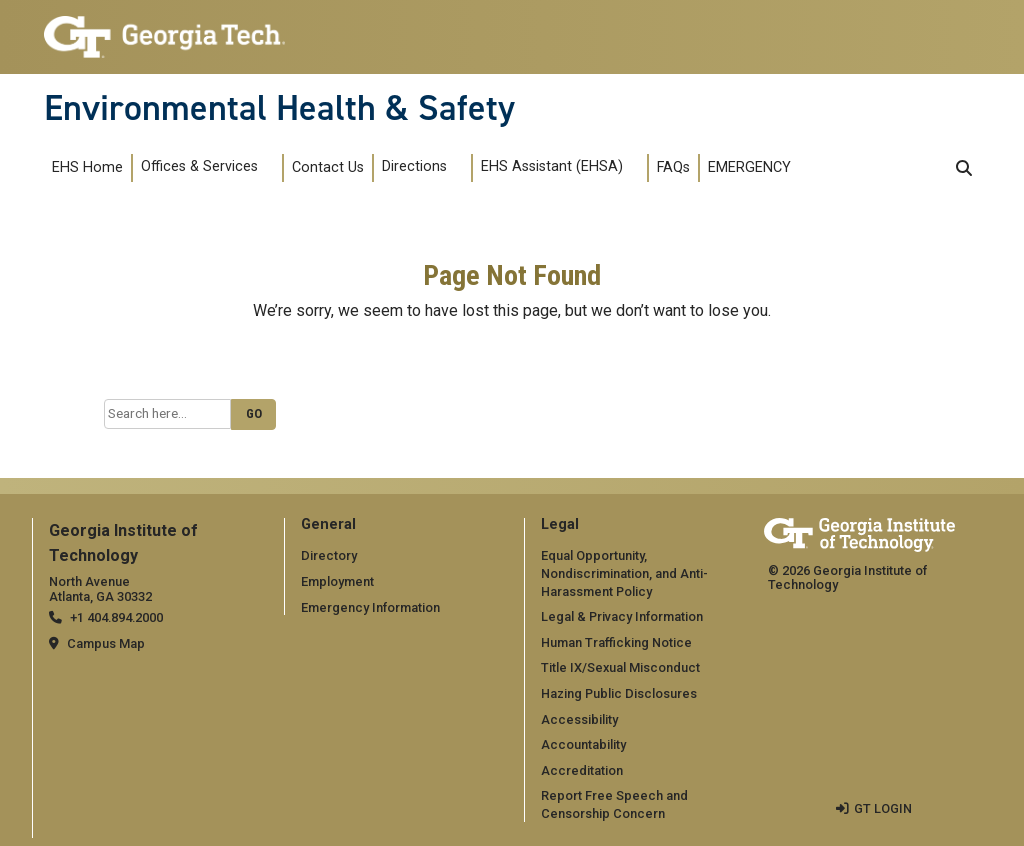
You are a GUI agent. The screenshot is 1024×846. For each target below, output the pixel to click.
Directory (329, 555)
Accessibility (579, 719)
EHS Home (87, 167)
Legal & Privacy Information (622, 616)
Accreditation (582, 770)
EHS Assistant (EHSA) (552, 166)
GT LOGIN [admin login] (883, 808)
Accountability (583, 744)
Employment (337, 581)
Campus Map (106, 643)
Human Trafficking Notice (616, 642)
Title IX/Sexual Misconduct (620, 667)
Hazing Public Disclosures (619, 693)
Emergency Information (370, 607)
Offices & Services (199, 166)
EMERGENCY (749, 167)
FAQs (673, 167)
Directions (414, 166)
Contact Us (328, 167)
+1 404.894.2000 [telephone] (116, 617)
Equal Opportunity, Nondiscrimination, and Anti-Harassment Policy (624, 573)
